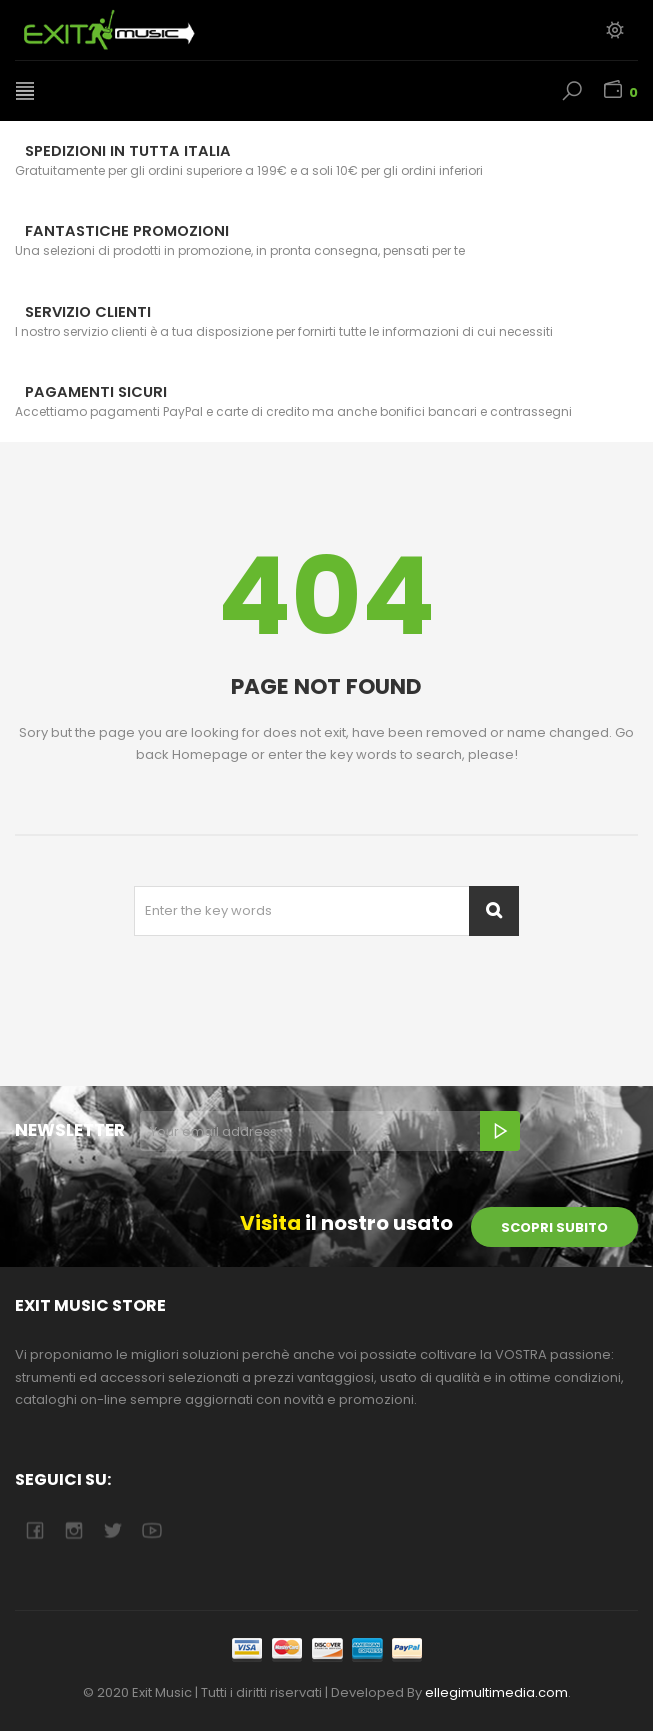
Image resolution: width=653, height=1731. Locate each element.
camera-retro (73, 1530)
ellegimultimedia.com (496, 1692)
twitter (112, 1530)
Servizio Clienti (88, 312)
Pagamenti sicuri (96, 392)
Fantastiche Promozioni (127, 231)
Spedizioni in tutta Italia (128, 151)
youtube (151, 1530)
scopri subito (554, 1227)
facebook (34, 1530)
